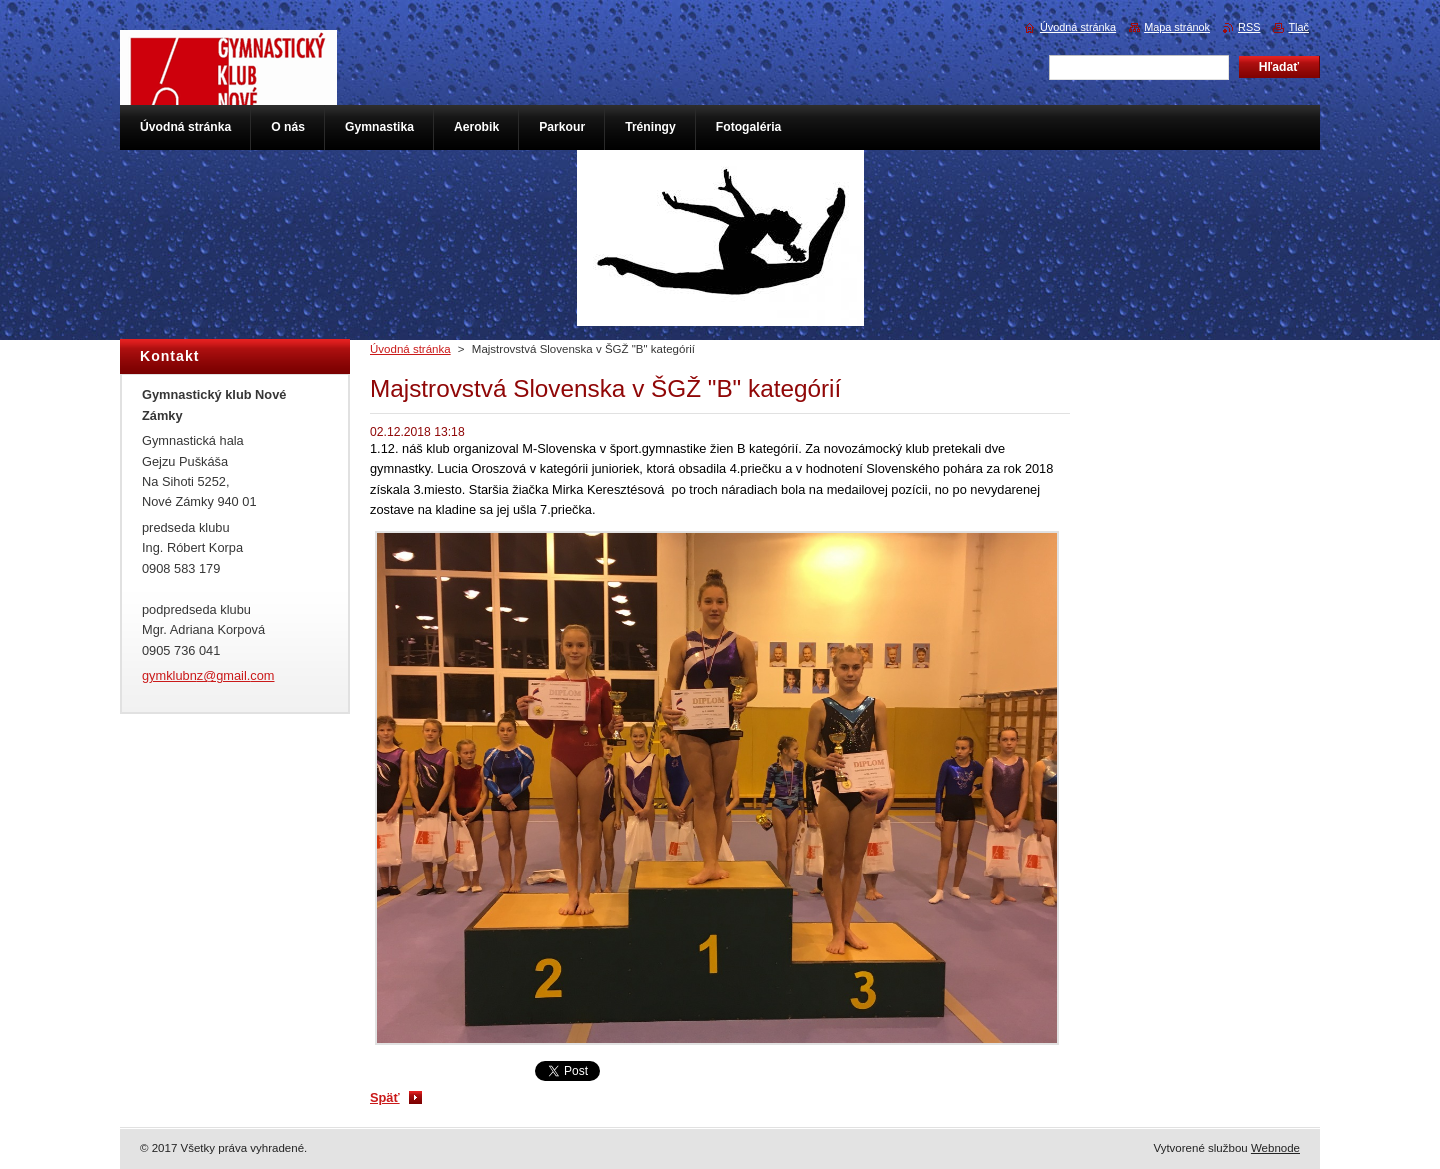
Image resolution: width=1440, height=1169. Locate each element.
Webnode (1275, 1148)
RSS (1249, 27)
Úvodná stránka (410, 349)
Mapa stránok (1177, 27)
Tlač (1298, 27)
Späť (385, 1097)
